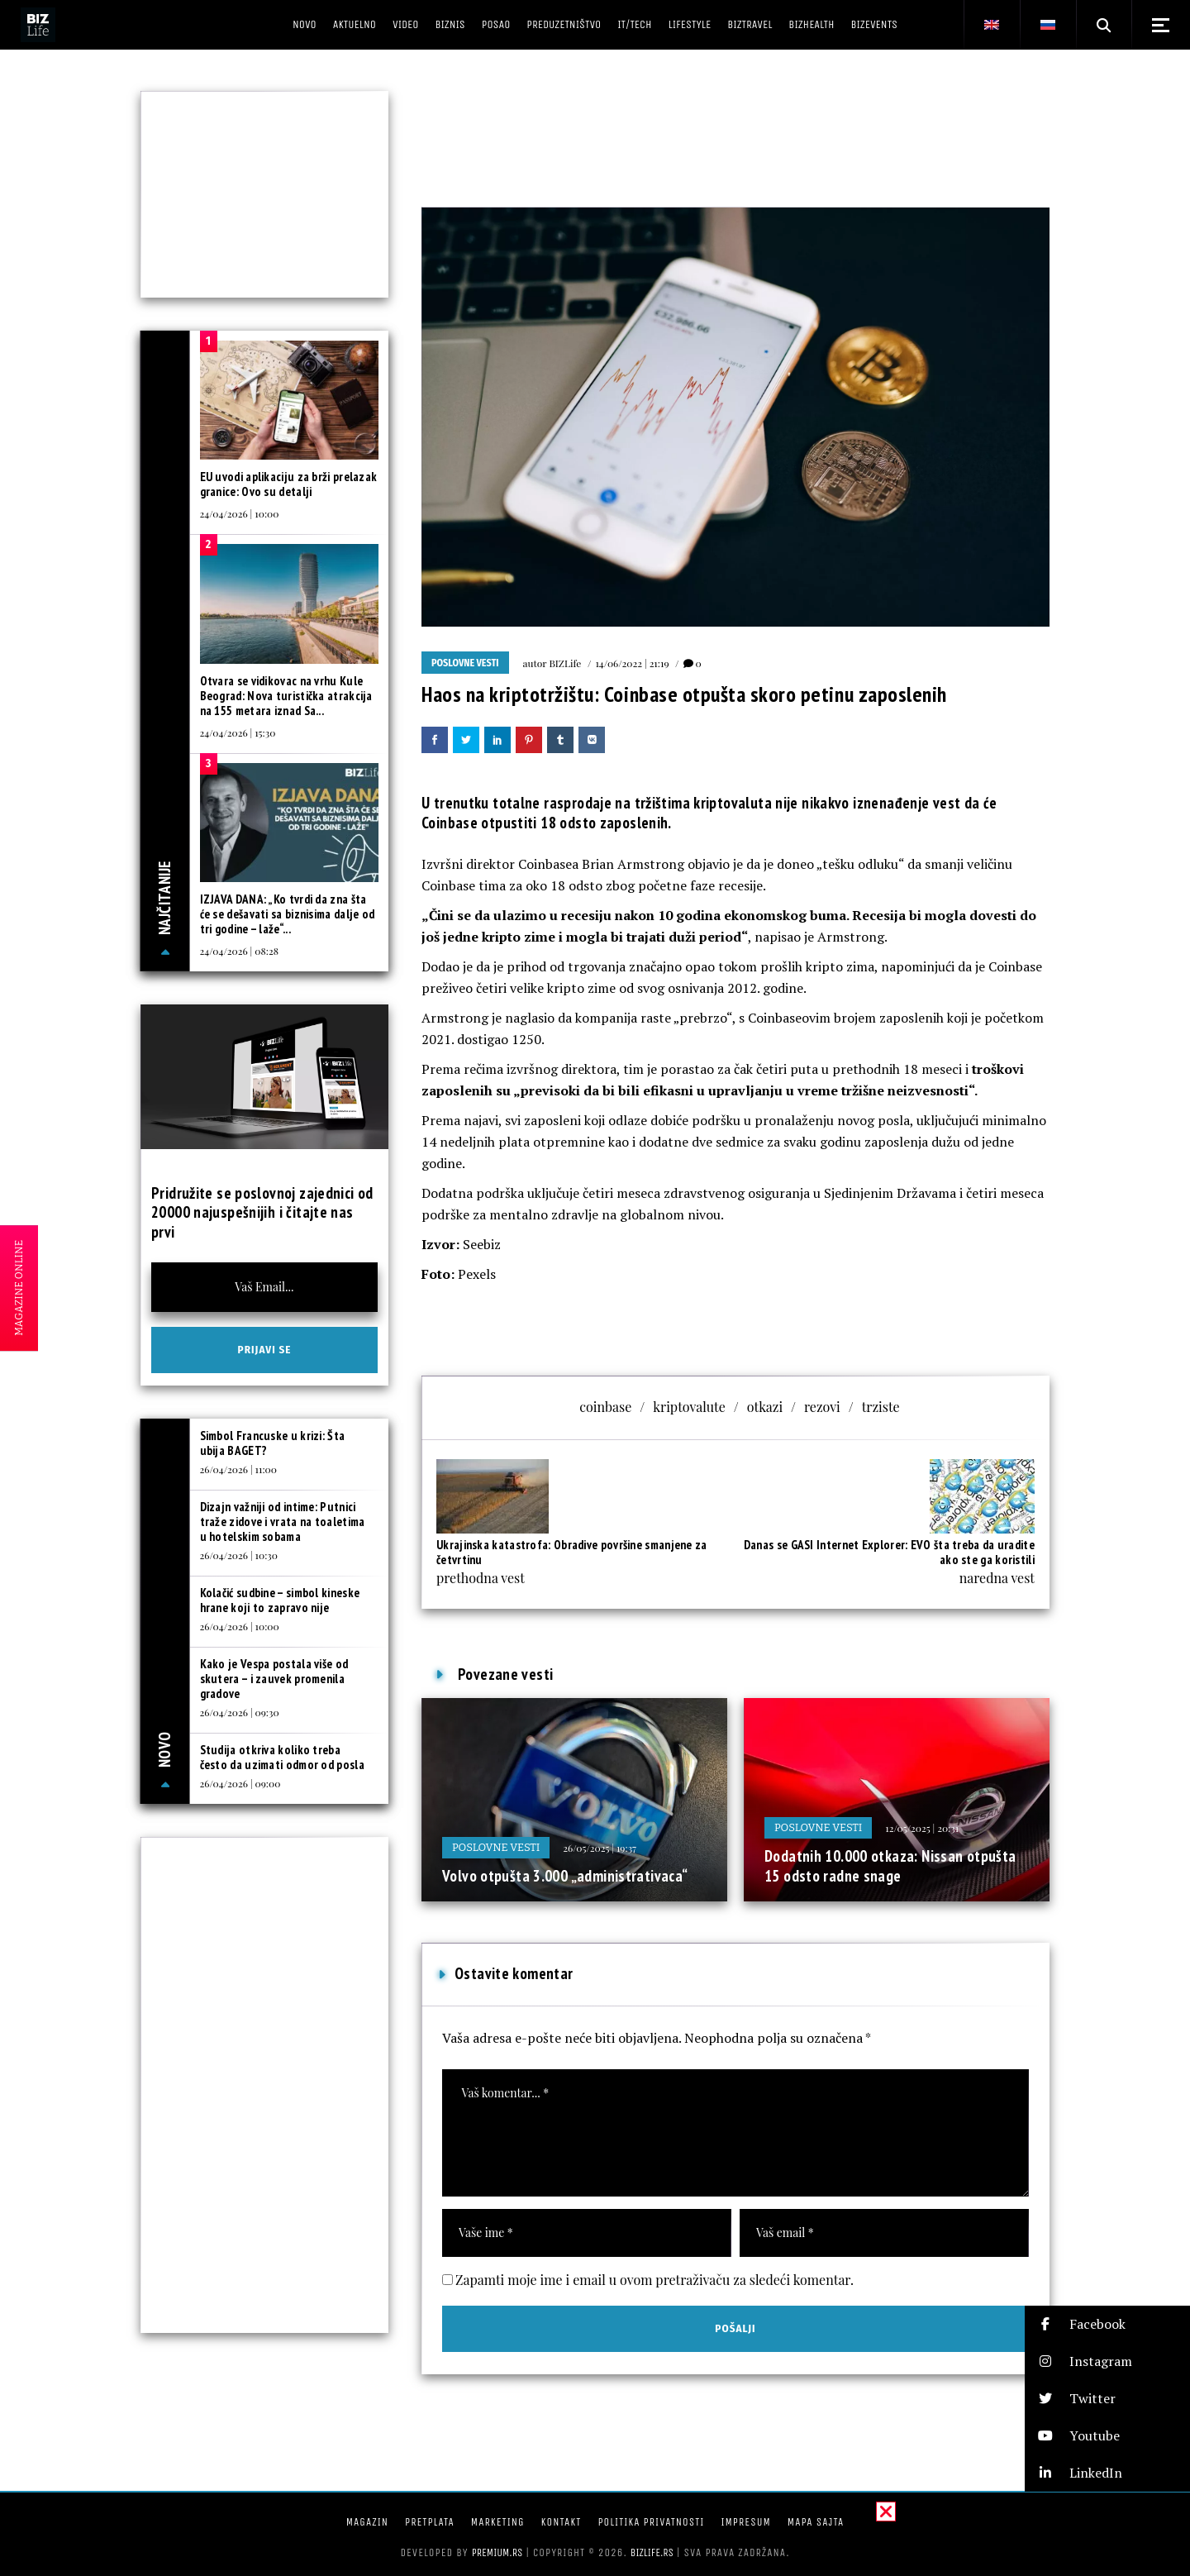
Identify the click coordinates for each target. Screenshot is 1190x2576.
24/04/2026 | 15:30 (238, 732)
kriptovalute (689, 1406)
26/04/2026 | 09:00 (240, 1783)
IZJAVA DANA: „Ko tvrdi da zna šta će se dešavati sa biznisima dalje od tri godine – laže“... (287, 914)
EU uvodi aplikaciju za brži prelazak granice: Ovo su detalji (289, 484)
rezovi (822, 1406)
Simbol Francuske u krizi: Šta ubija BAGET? (272, 1443)
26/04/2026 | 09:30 (239, 1712)
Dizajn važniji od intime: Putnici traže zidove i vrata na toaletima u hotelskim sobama (282, 1521)
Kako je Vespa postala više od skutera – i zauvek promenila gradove (274, 1678)
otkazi (765, 1406)
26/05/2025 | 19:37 (599, 1847)
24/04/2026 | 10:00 (239, 513)
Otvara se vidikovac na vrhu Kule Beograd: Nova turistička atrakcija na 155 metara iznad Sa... (286, 695)
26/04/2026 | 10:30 (239, 1555)
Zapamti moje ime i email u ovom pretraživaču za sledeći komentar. (654, 2279)
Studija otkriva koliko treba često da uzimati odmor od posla (282, 1757)
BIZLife (565, 663)
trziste (881, 1406)
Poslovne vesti (465, 663)
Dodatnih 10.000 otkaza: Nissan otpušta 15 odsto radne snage (890, 1866)
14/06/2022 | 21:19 (632, 663)
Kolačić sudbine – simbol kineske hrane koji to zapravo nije (280, 1600)
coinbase (605, 1406)
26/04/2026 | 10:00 (239, 1626)
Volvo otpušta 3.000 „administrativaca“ (565, 1876)
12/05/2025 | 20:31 (922, 1827)
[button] (1107, 2324)
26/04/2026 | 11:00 (238, 1469)
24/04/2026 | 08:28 (239, 950)
